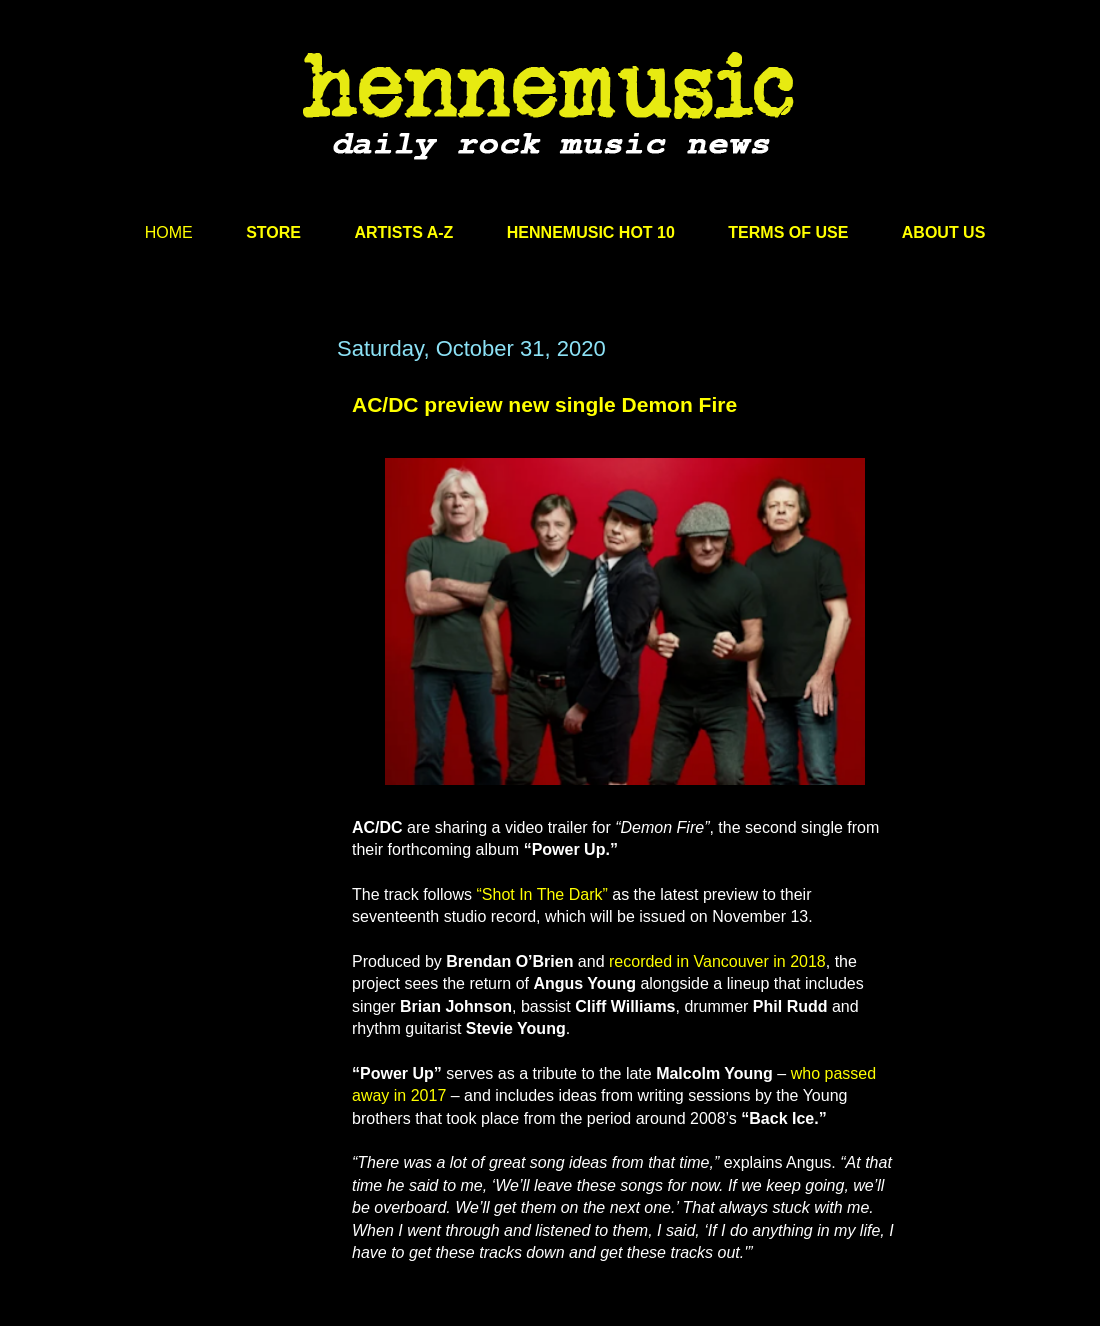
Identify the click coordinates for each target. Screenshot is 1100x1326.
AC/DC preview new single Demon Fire (544, 404)
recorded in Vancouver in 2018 (717, 961)
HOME (169, 232)
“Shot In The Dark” (541, 894)
